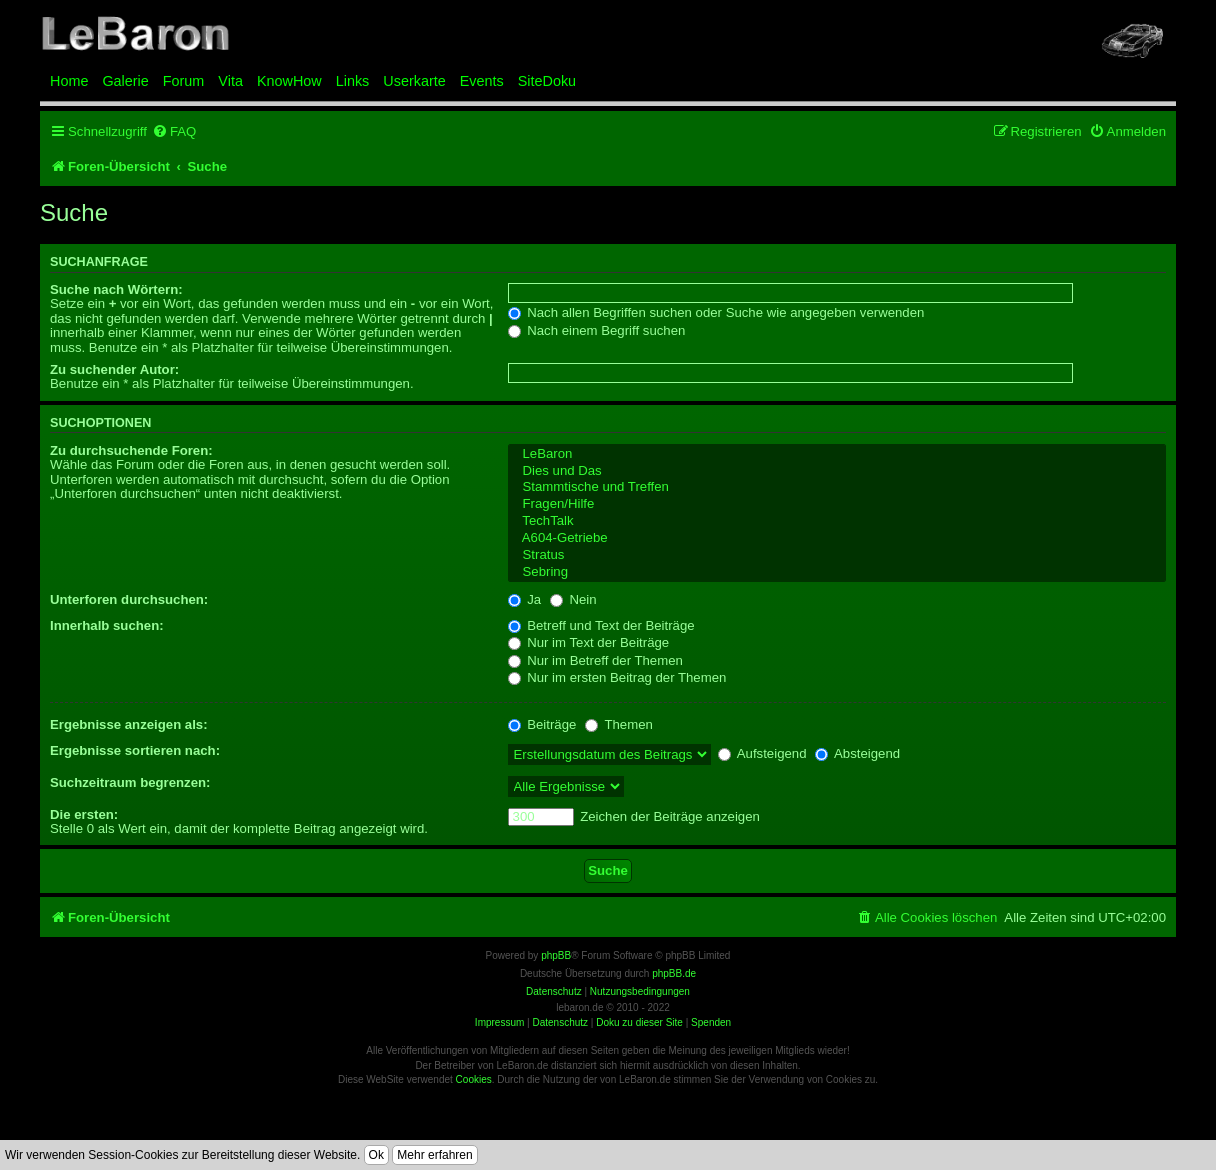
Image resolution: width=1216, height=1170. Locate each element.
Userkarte (414, 81)
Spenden (711, 1022)
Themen (619, 724)
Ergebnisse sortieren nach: (135, 750)
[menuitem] (174, 131)
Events (482, 81)
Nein (573, 599)
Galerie (125, 81)
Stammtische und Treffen (837, 487)
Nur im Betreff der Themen (595, 660)
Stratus (837, 555)
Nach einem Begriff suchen (597, 330)
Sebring (837, 572)
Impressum (499, 1022)
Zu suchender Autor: (114, 369)
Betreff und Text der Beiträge (601, 625)
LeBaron (837, 454)
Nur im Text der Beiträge (589, 642)
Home (69, 81)
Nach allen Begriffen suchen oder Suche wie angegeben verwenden (716, 312)
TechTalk (837, 521)
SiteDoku (547, 81)
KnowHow (289, 81)
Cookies (474, 1079)
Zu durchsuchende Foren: (131, 450)
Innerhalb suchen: (107, 625)
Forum (184, 81)
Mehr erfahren (434, 1155)
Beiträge (542, 724)
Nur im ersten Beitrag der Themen (617, 677)
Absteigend (857, 753)
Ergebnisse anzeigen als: (129, 724)
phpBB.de (674, 973)
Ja (525, 599)
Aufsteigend (762, 753)
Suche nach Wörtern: (116, 289)
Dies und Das (837, 471)
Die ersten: (84, 814)
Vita (230, 81)
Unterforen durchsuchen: (129, 599)
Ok (376, 1155)
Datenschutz (560, 1022)
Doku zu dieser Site (639, 1022)
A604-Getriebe (837, 538)
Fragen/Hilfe (837, 504)
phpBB (556, 955)
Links (353, 81)
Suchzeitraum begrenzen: (130, 782)
